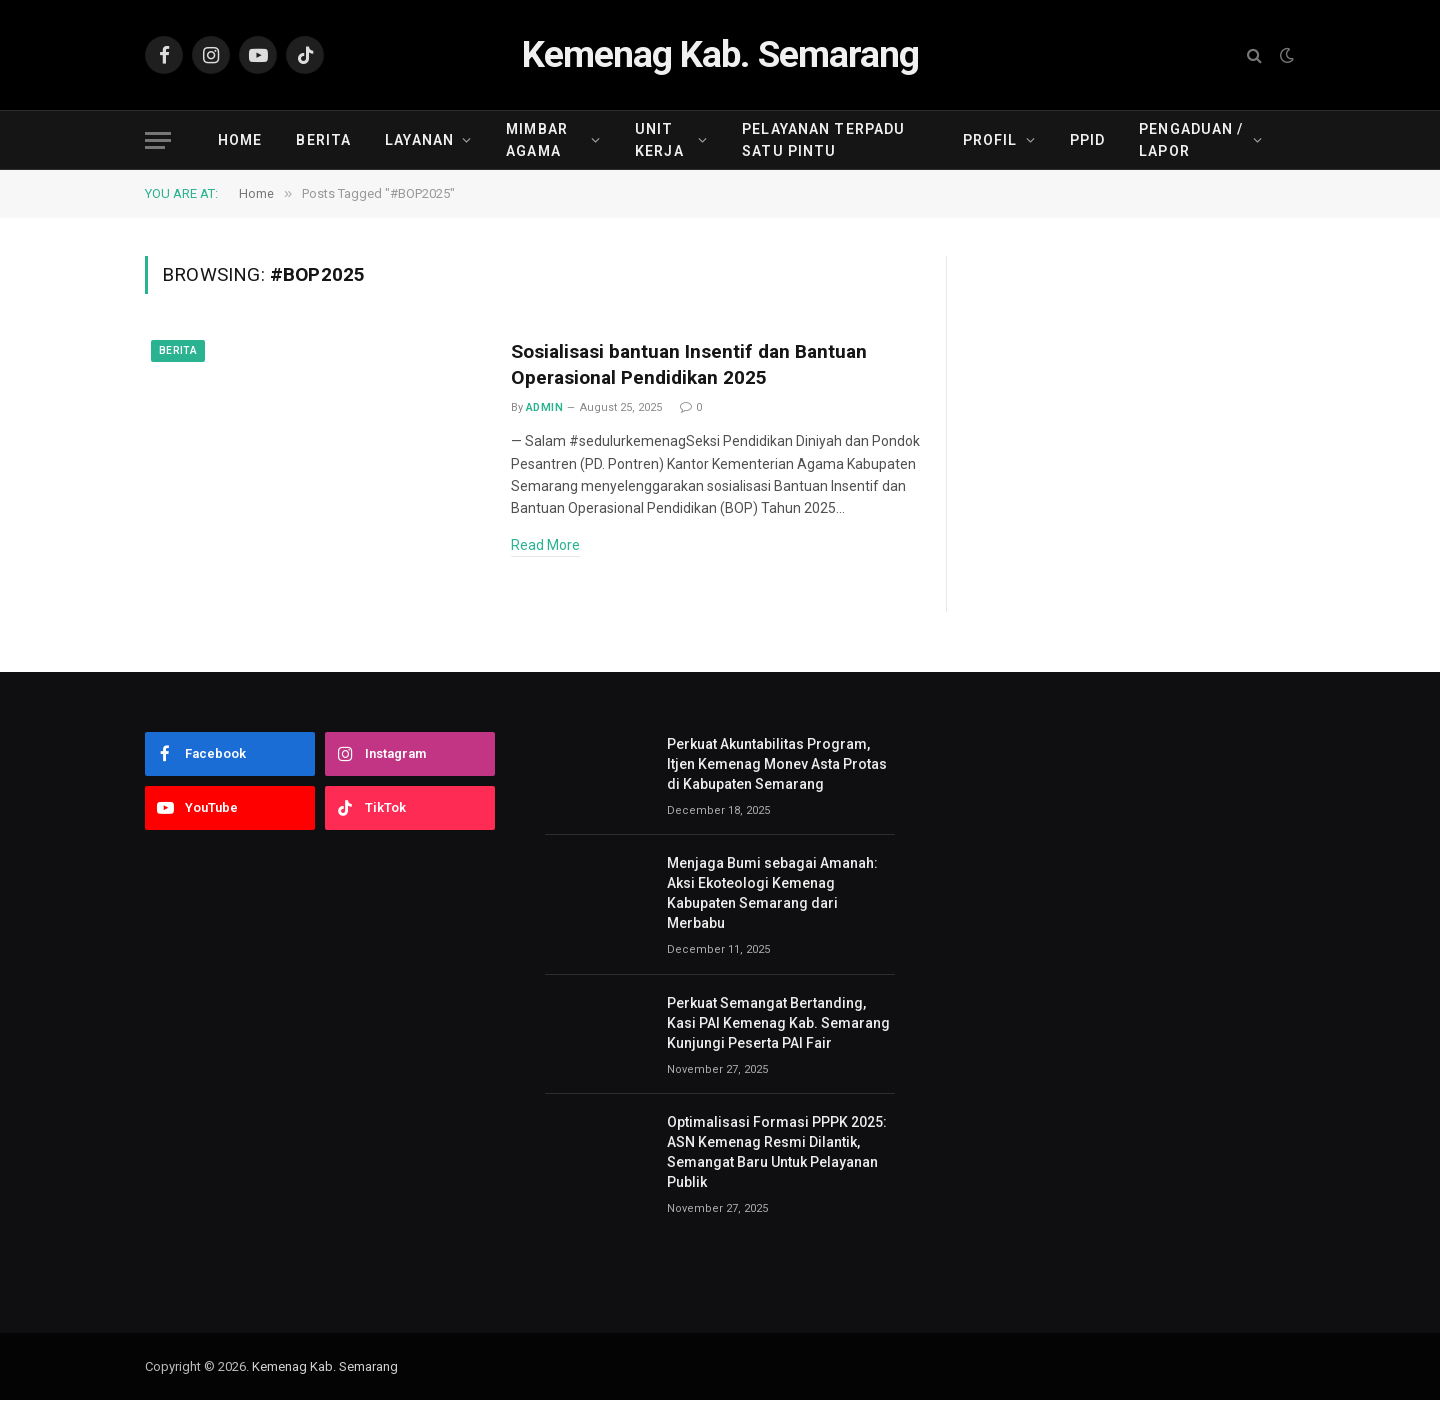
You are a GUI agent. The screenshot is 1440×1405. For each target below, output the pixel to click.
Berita (323, 140)
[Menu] (158, 140)
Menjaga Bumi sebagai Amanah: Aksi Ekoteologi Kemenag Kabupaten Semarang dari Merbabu (772, 898)
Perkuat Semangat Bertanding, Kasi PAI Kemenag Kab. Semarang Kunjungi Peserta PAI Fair (778, 1028)
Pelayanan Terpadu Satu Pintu (823, 140)
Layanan (419, 140)
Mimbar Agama (537, 140)
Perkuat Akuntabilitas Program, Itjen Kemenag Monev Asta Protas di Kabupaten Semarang (777, 769)
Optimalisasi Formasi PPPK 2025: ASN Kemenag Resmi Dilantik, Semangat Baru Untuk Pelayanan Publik (777, 1157)
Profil (990, 140)
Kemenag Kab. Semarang (325, 1371)
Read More (545, 550)
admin (544, 412)
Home (240, 140)
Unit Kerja (659, 140)
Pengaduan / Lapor (1191, 140)
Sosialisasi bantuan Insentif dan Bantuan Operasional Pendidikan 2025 (704, 367)
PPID (1087, 140)
